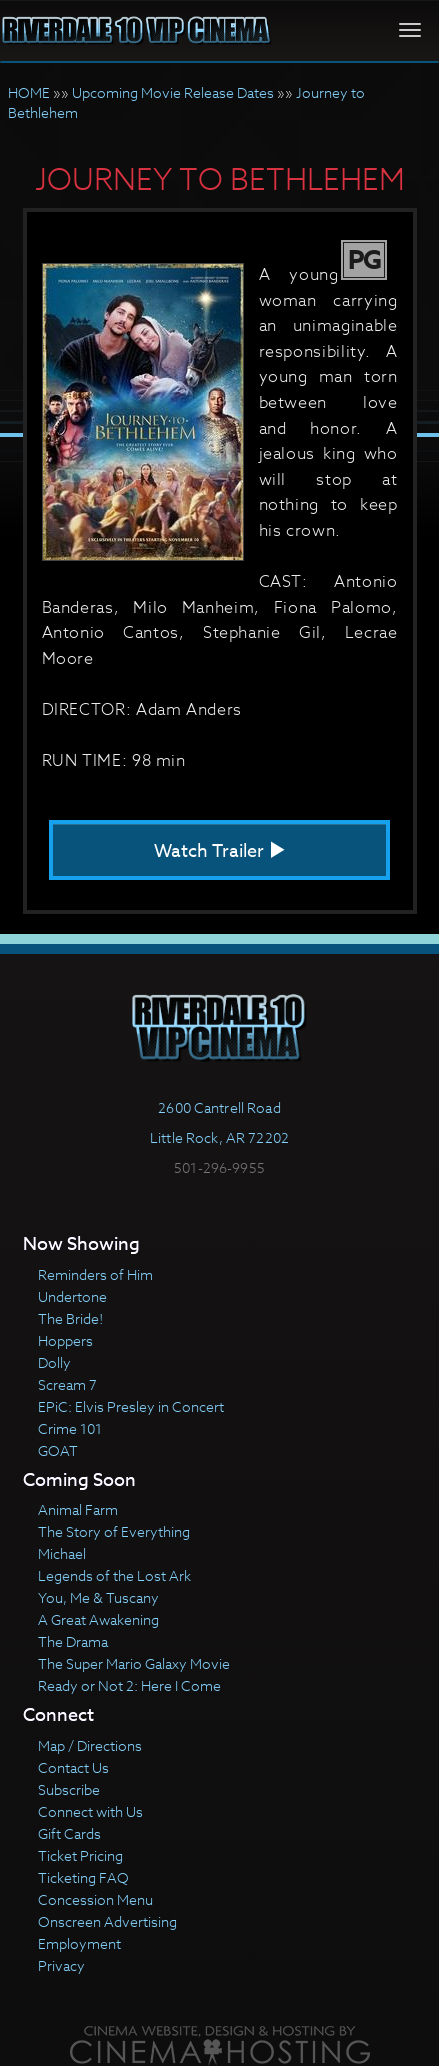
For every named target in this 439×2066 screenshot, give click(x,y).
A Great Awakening (98, 1619)
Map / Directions (90, 1745)
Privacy (61, 1965)
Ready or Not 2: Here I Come (129, 1685)
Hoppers (65, 1340)
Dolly (54, 1362)
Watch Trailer (220, 851)
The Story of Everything (114, 1531)
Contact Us (73, 1767)
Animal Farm (78, 1509)
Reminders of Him (95, 1274)
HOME (29, 92)
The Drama (73, 1641)
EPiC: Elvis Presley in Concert (131, 1406)
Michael (62, 1553)
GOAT (58, 1450)
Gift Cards (69, 1833)
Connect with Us (90, 1811)
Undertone (72, 1296)
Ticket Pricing (80, 1855)
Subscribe (69, 1789)
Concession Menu (95, 1899)
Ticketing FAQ (83, 1877)
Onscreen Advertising (107, 1921)
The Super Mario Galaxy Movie (134, 1663)
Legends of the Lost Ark (114, 1575)
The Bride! (70, 1318)
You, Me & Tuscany (98, 1597)
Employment (79, 1943)
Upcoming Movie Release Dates (173, 92)
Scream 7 (67, 1384)
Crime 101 (70, 1428)
